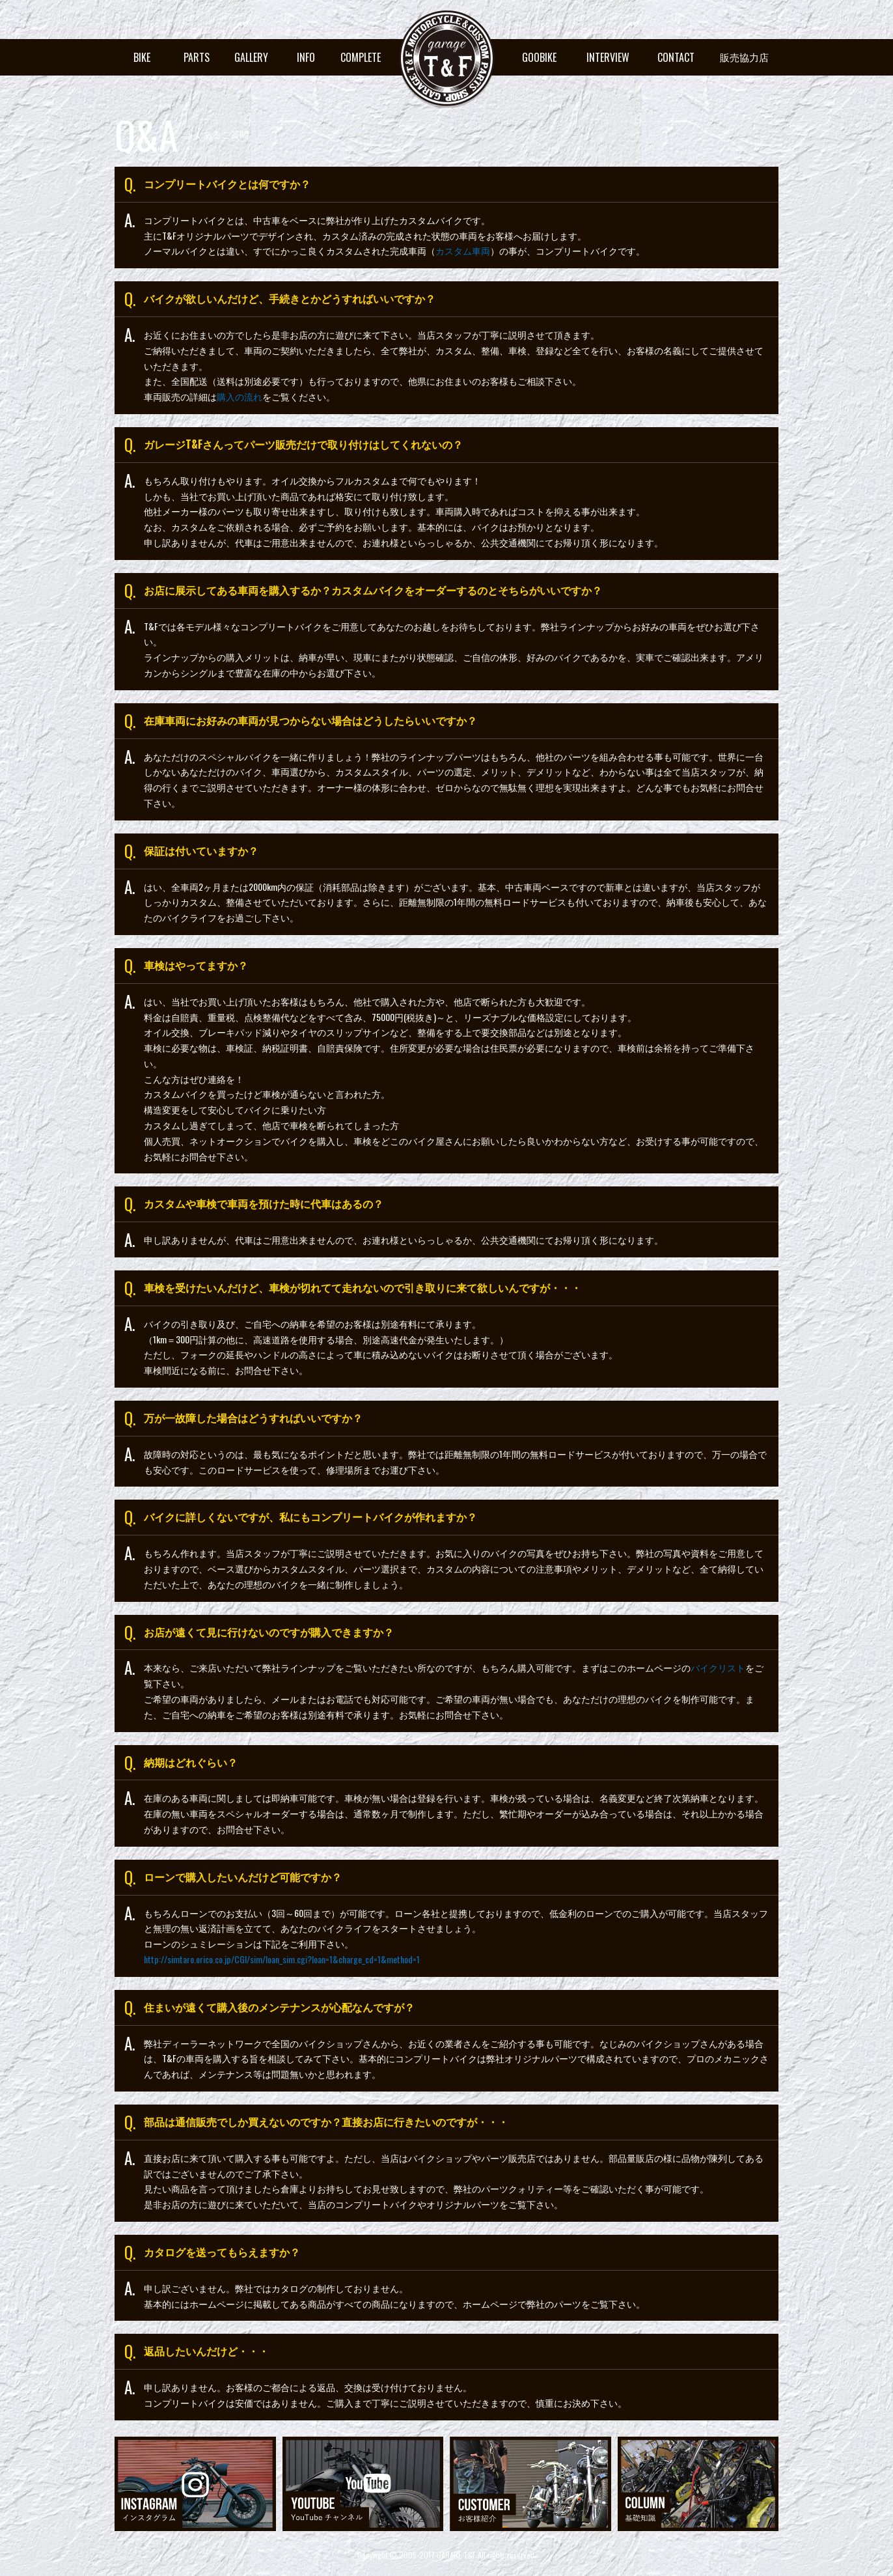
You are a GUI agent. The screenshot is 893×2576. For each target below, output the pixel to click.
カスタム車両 (462, 250)
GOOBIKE (539, 57)
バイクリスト (718, 1667)
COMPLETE (360, 57)
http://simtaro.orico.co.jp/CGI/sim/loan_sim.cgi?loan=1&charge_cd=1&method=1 (282, 1959)
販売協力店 (744, 56)
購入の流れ (239, 396)
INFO (306, 57)
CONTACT (675, 57)
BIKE (141, 57)
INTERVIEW (607, 57)
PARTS (197, 57)
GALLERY (251, 57)
